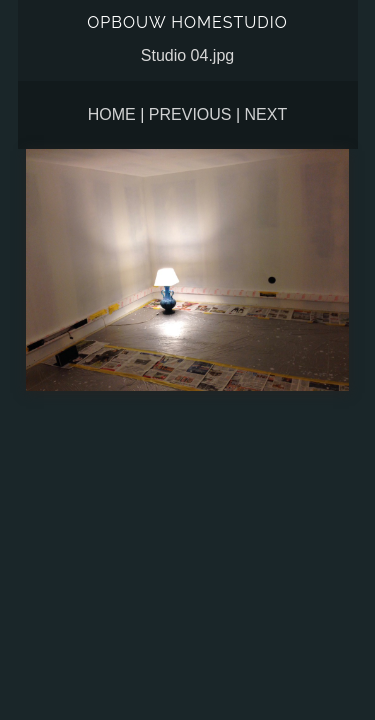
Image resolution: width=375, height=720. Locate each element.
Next (266, 114)
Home (112, 114)
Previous (190, 114)
